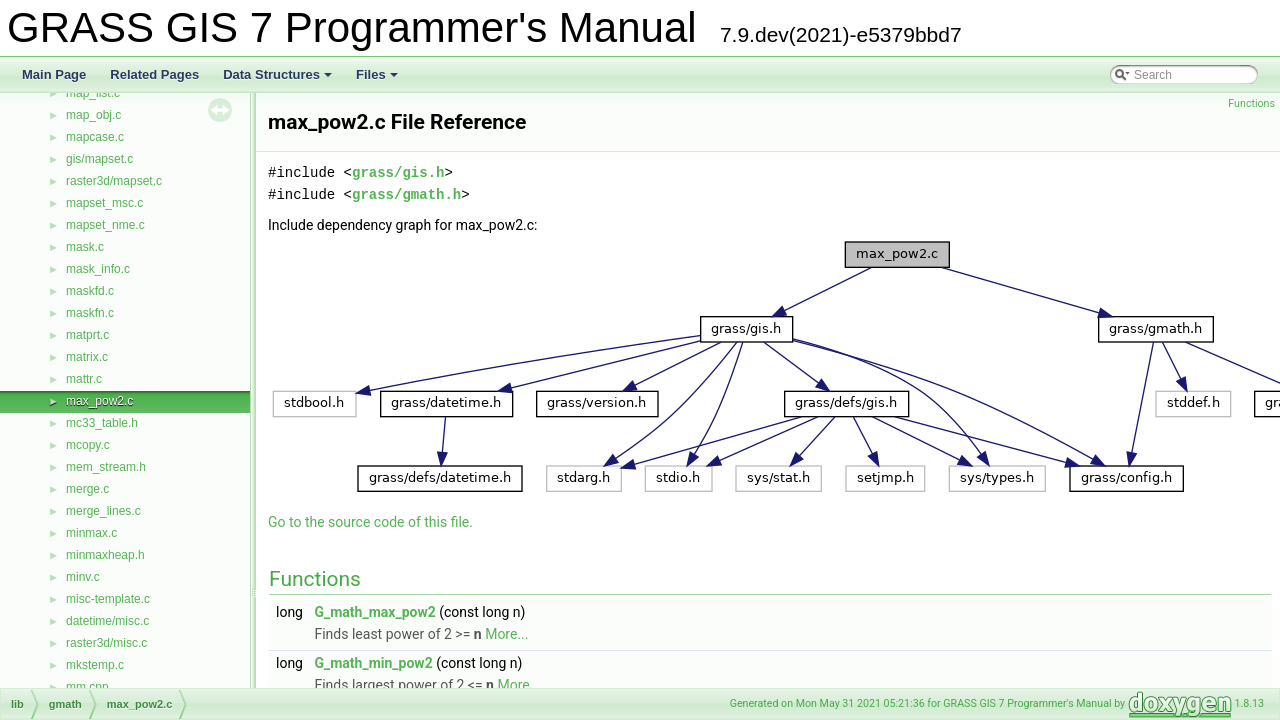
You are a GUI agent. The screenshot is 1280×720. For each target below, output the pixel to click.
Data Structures (279, 80)
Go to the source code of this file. (370, 522)
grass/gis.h (398, 172)
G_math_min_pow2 (373, 663)
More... (506, 634)
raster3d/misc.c (106, 643)
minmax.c (91, 533)
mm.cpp (87, 687)
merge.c (87, 489)
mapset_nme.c (105, 225)
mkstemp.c (95, 665)
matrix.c (87, 357)
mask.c (85, 247)
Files (378, 80)
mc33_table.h (102, 423)
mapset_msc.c (104, 203)
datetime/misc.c (107, 621)
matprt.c (87, 335)
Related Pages (154, 74)
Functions (1251, 103)
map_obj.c (93, 115)
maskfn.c (90, 313)
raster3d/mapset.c (114, 181)
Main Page (54, 74)
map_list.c (93, 93)
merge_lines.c (103, 511)
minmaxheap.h (105, 555)
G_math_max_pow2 (374, 612)
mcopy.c (88, 445)
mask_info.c (98, 269)
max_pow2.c (99, 401)
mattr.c (84, 379)
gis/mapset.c (99, 159)
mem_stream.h (106, 467)
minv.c (83, 577)
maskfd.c (90, 291)
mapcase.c (95, 137)
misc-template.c (108, 599)
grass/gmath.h (406, 194)
